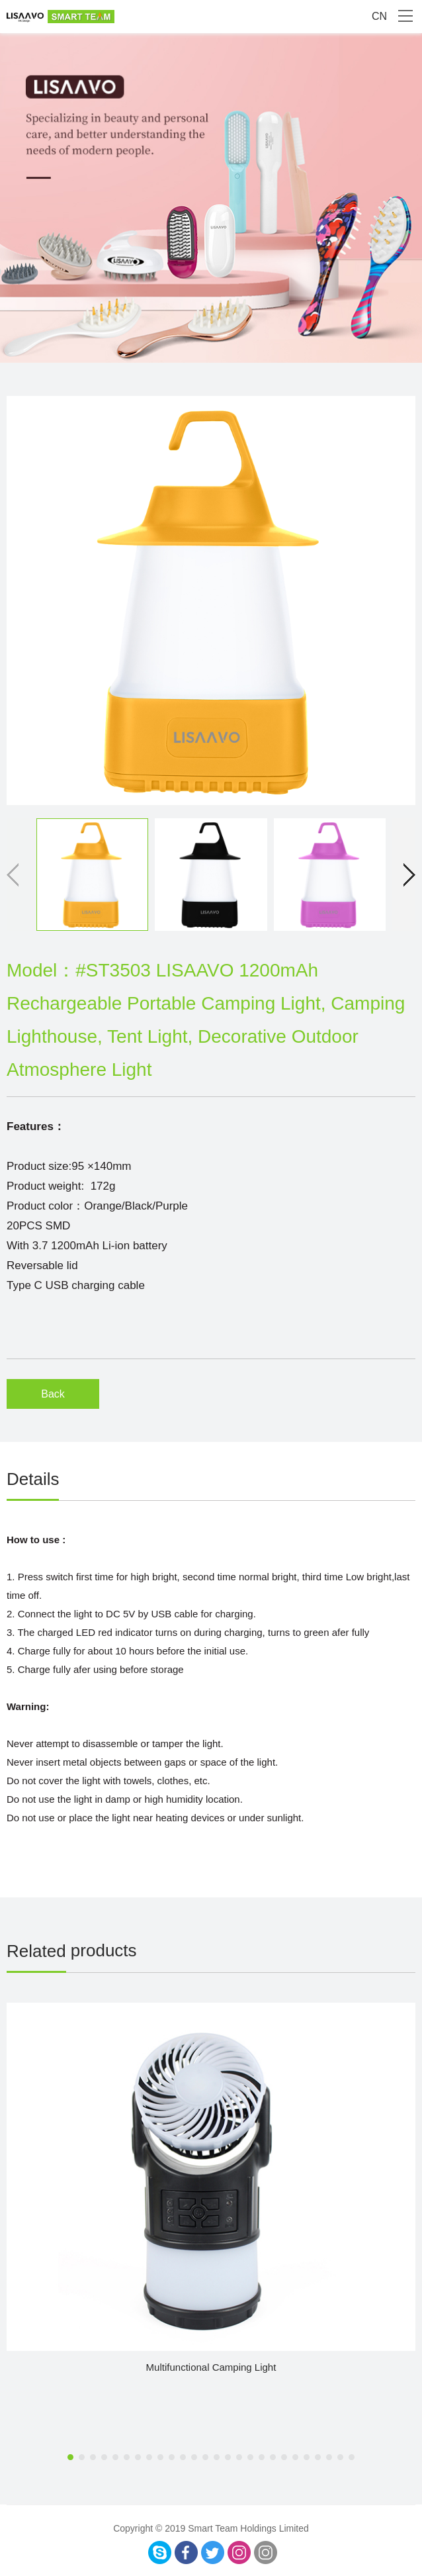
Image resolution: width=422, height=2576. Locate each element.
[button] (403, 874)
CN (379, 16)
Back (53, 1394)
